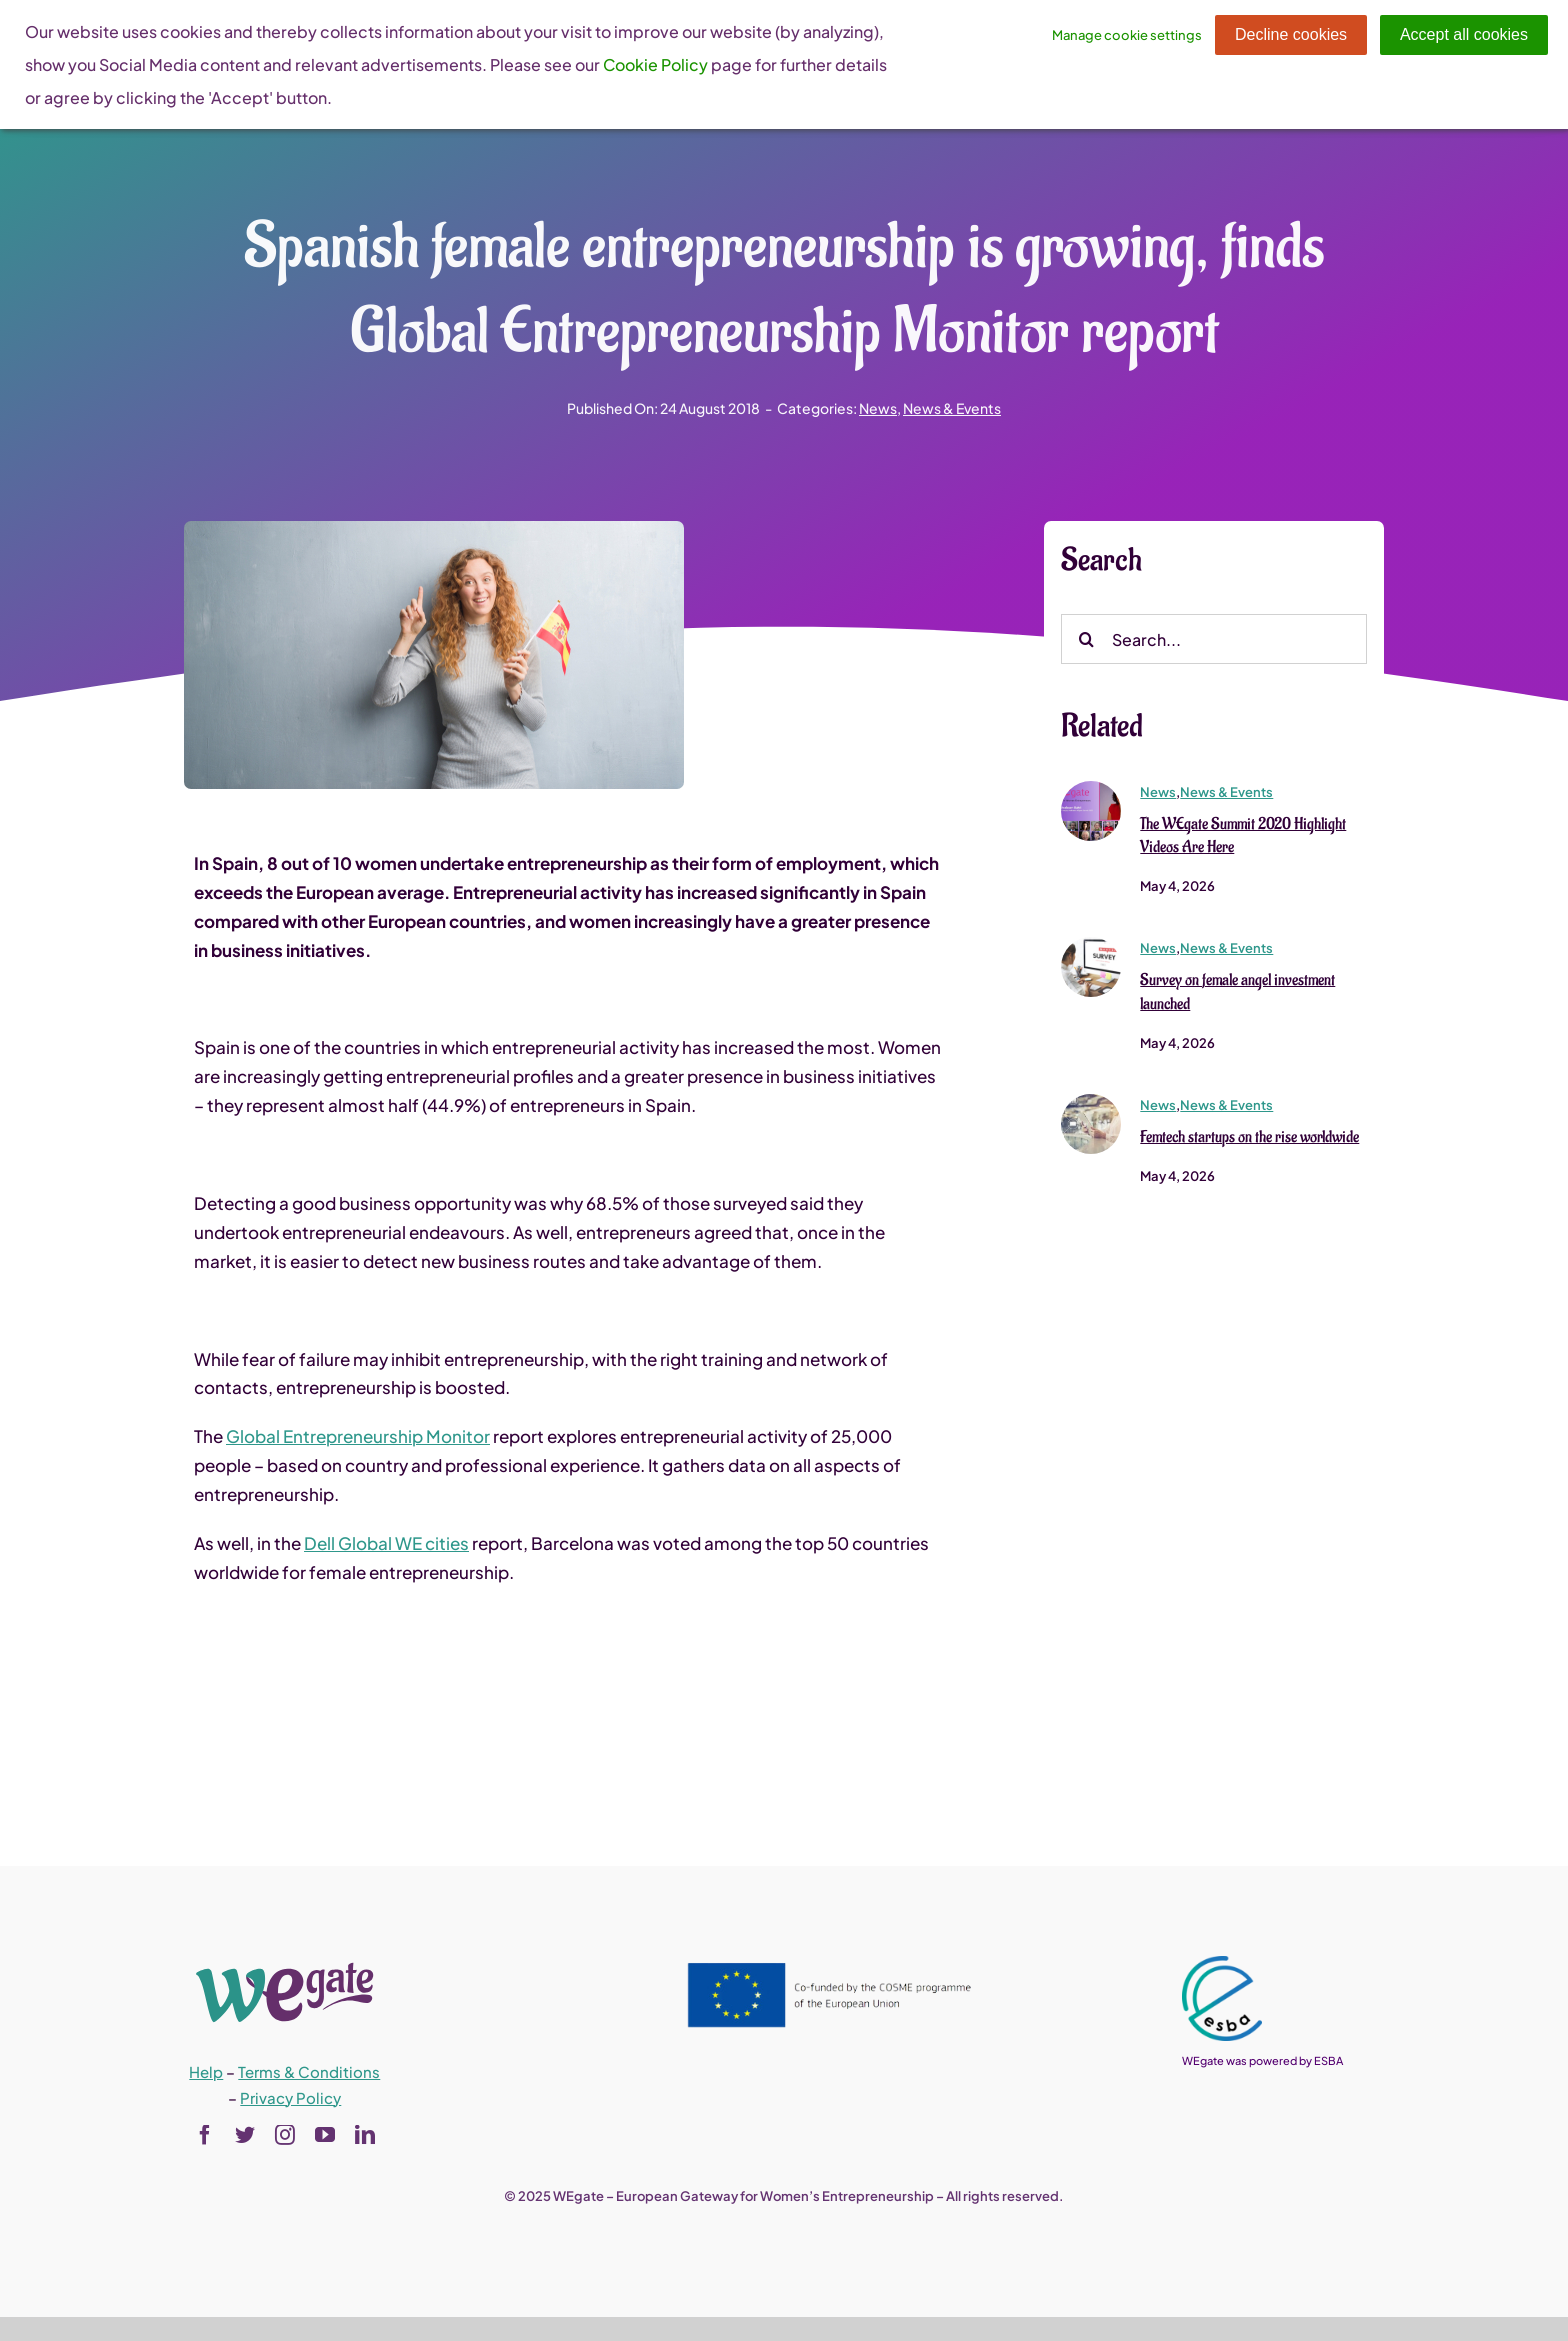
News (878, 408)
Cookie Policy (655, 64)
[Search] (1086, 641)
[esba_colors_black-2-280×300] (1222, 1964)
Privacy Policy (290, 2097)
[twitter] (245, 2135)
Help (206, 2071)
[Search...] (1214, 641)
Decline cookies (1291, 34)
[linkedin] (365, 2135)
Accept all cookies (1464, 34)
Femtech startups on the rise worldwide (1249, 1139)
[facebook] (205, 2135)
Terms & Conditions (309, 2071)
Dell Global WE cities (386, 1545)
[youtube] (325, 2135)
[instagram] (285, 2135)
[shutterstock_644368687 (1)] (1091, 1104)
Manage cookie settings (1127, 35)
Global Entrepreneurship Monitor (358, 1438)
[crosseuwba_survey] (1091, 947)
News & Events (952, 408)
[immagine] (1091, 790)
